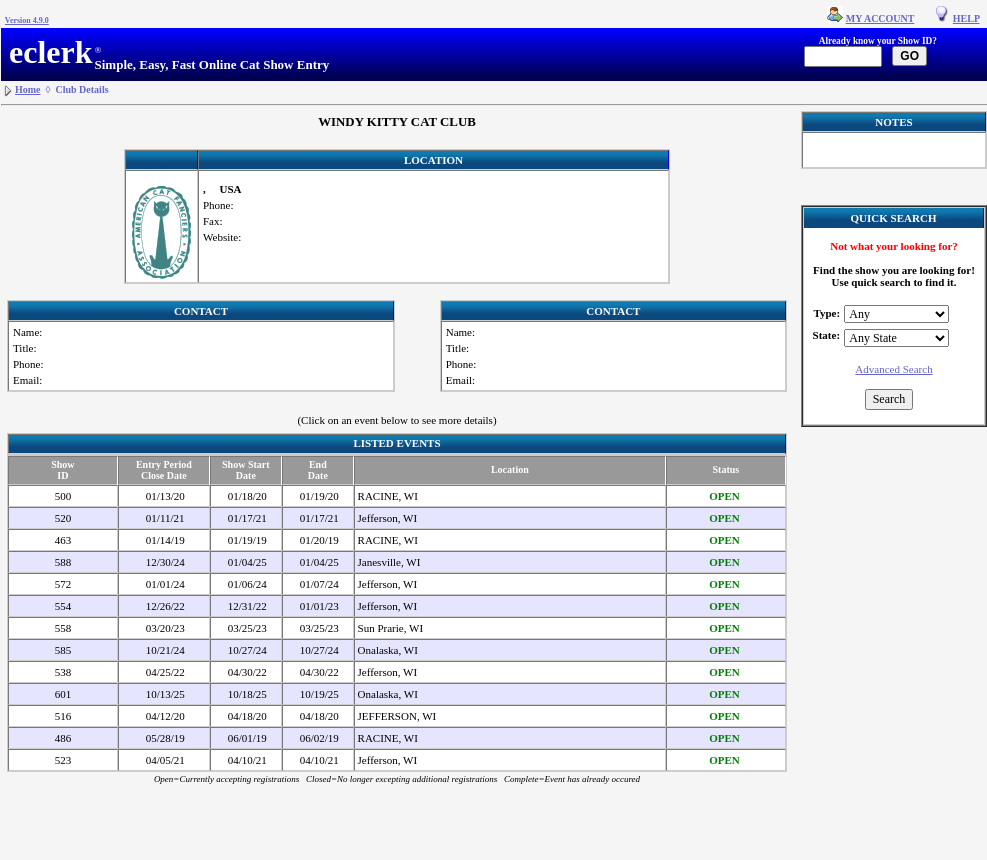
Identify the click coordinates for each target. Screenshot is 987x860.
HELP (966, 18)
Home (28, 89)
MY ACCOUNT (880, 18)
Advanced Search (893, 369)
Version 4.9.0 (27, 20)
